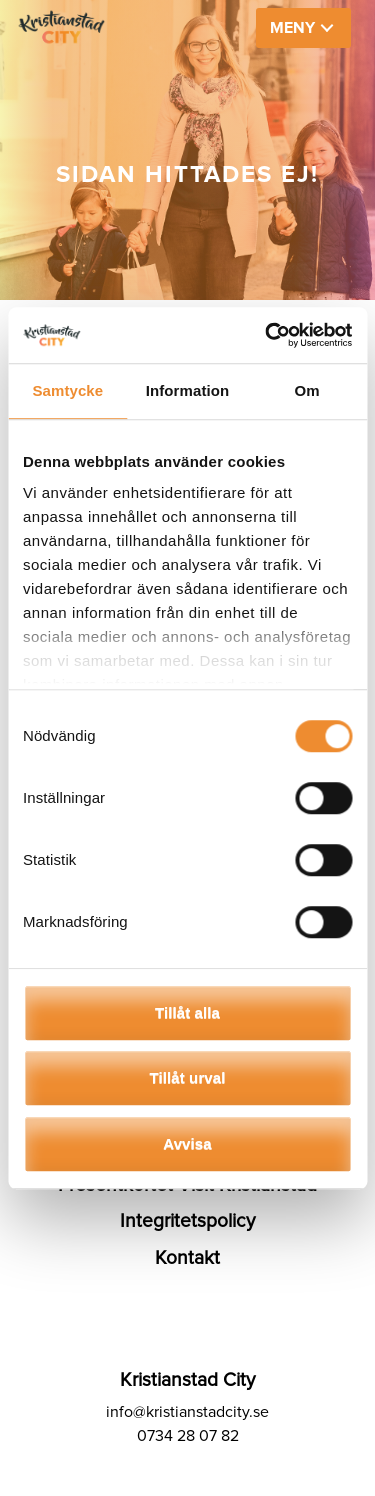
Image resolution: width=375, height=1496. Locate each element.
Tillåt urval (188, 1077)
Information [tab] (188, 390)
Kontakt (187, 1258)
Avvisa (187, 1143)
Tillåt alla (187, 1012)
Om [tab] (307, 390)
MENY (292, 28)
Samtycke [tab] (67, 390)
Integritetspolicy (187, 1221)
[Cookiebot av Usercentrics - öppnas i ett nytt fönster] (267, 335)
